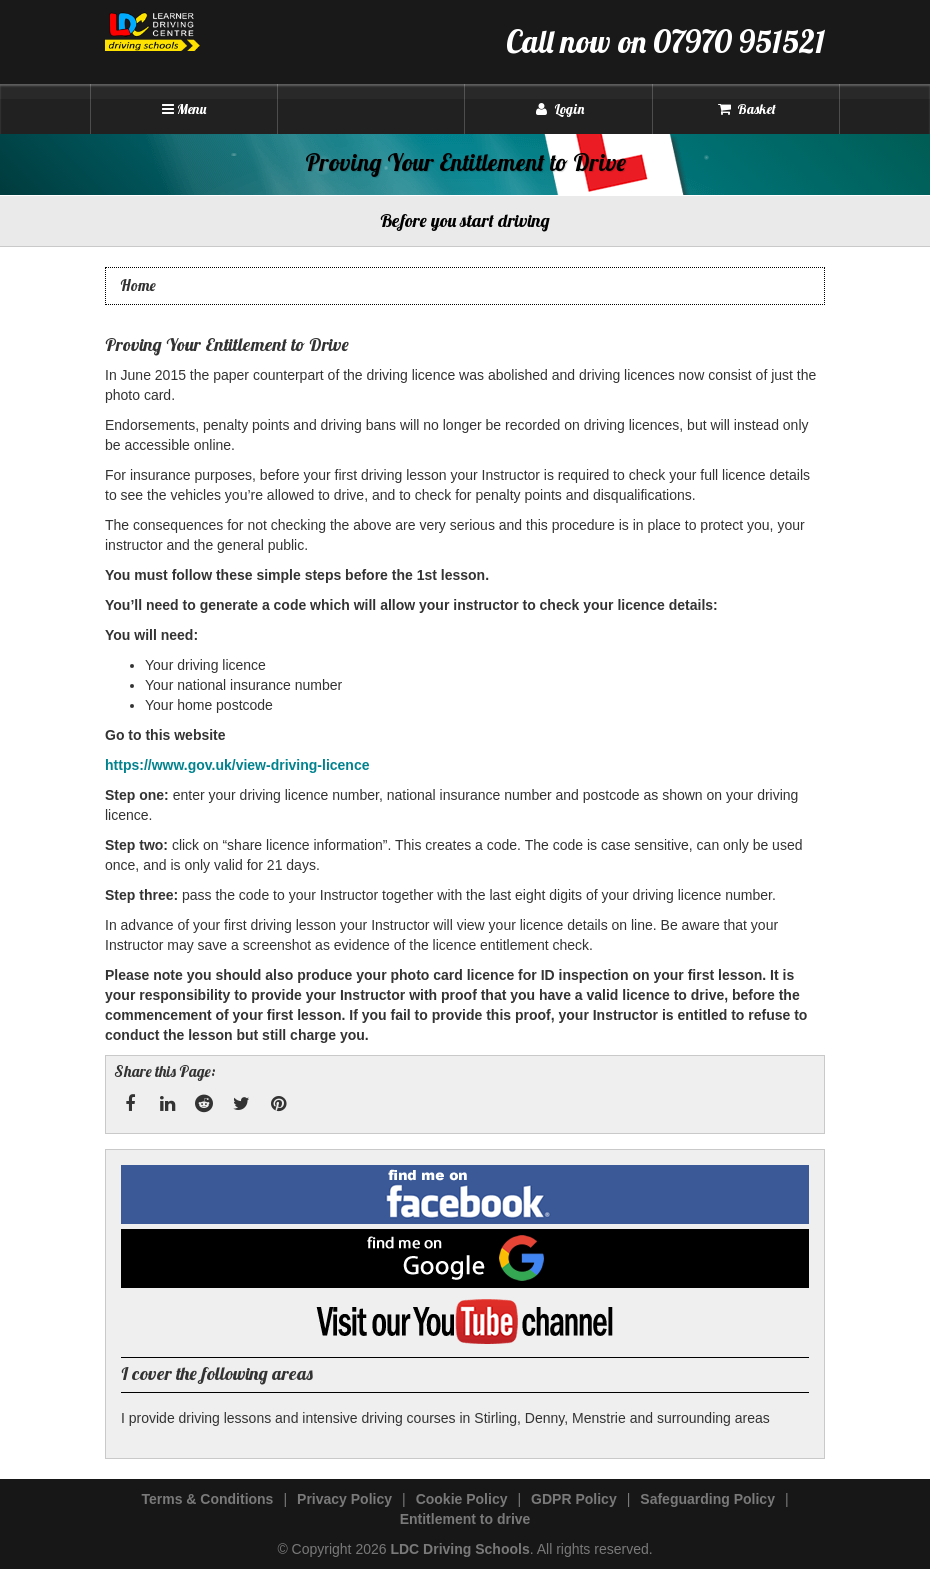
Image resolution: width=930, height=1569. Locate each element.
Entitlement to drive (465, 1519)
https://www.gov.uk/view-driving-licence (237, 765)
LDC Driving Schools (459, 1549)
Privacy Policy (344, 1499)
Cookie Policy (462, 1499)
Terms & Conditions (207, 1499)
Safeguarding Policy (707, 1499)
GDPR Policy (574, 1499)
